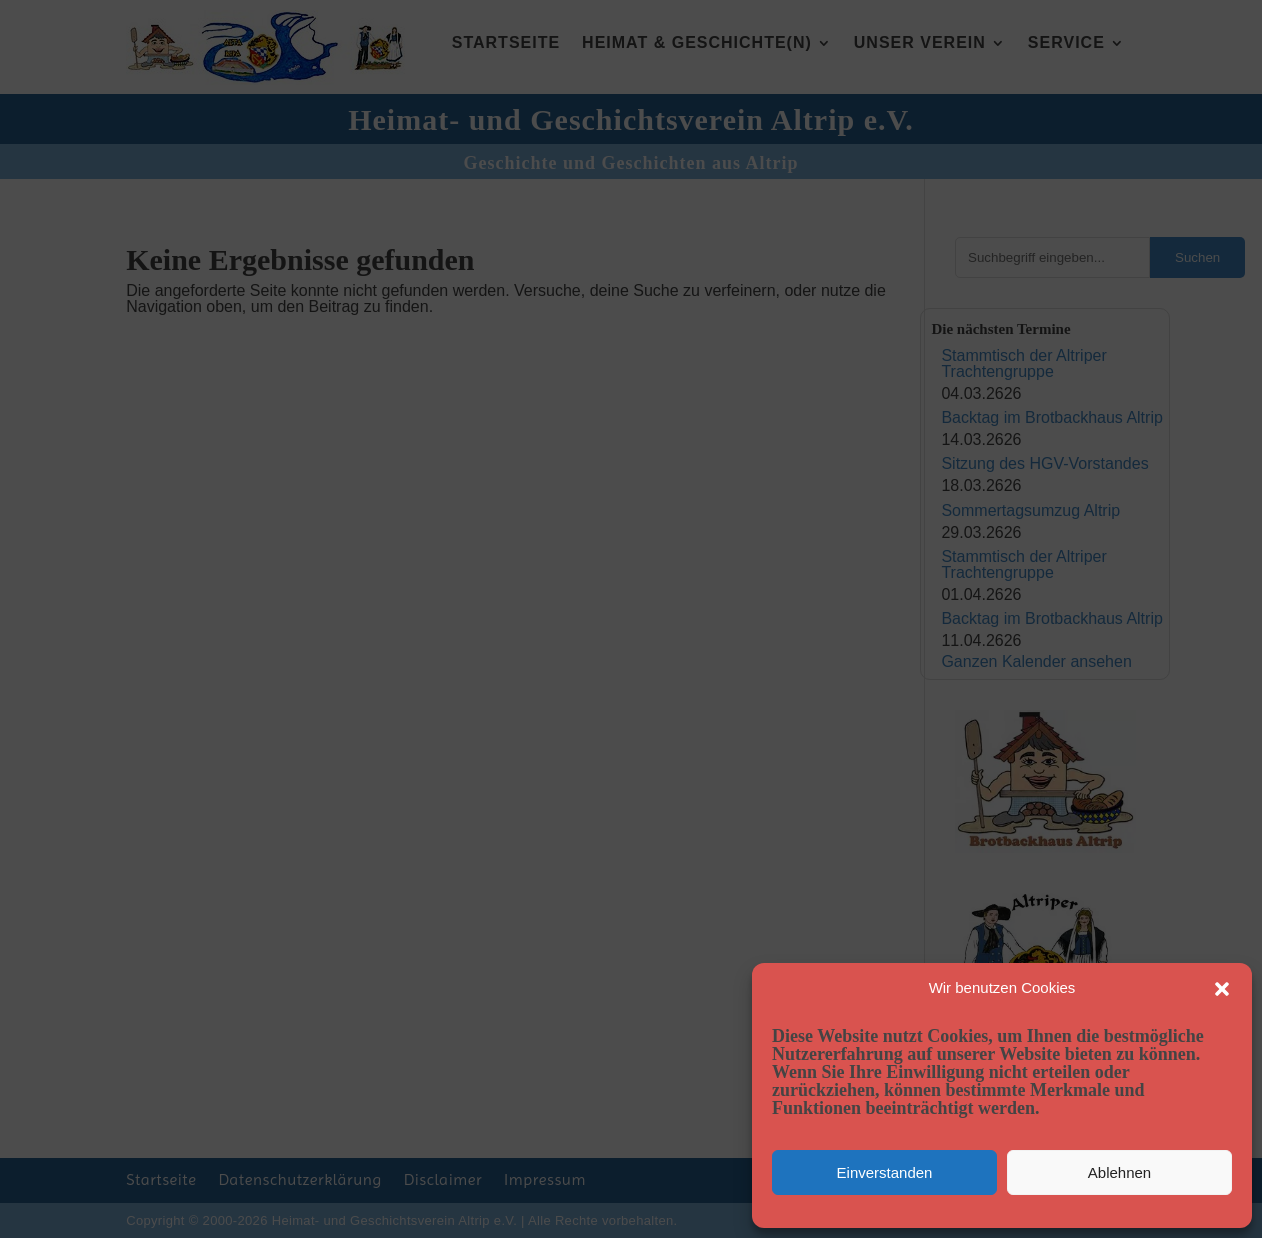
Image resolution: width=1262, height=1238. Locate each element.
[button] (1222, 989)
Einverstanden (885, 1172)
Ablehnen (1119, 1172)
